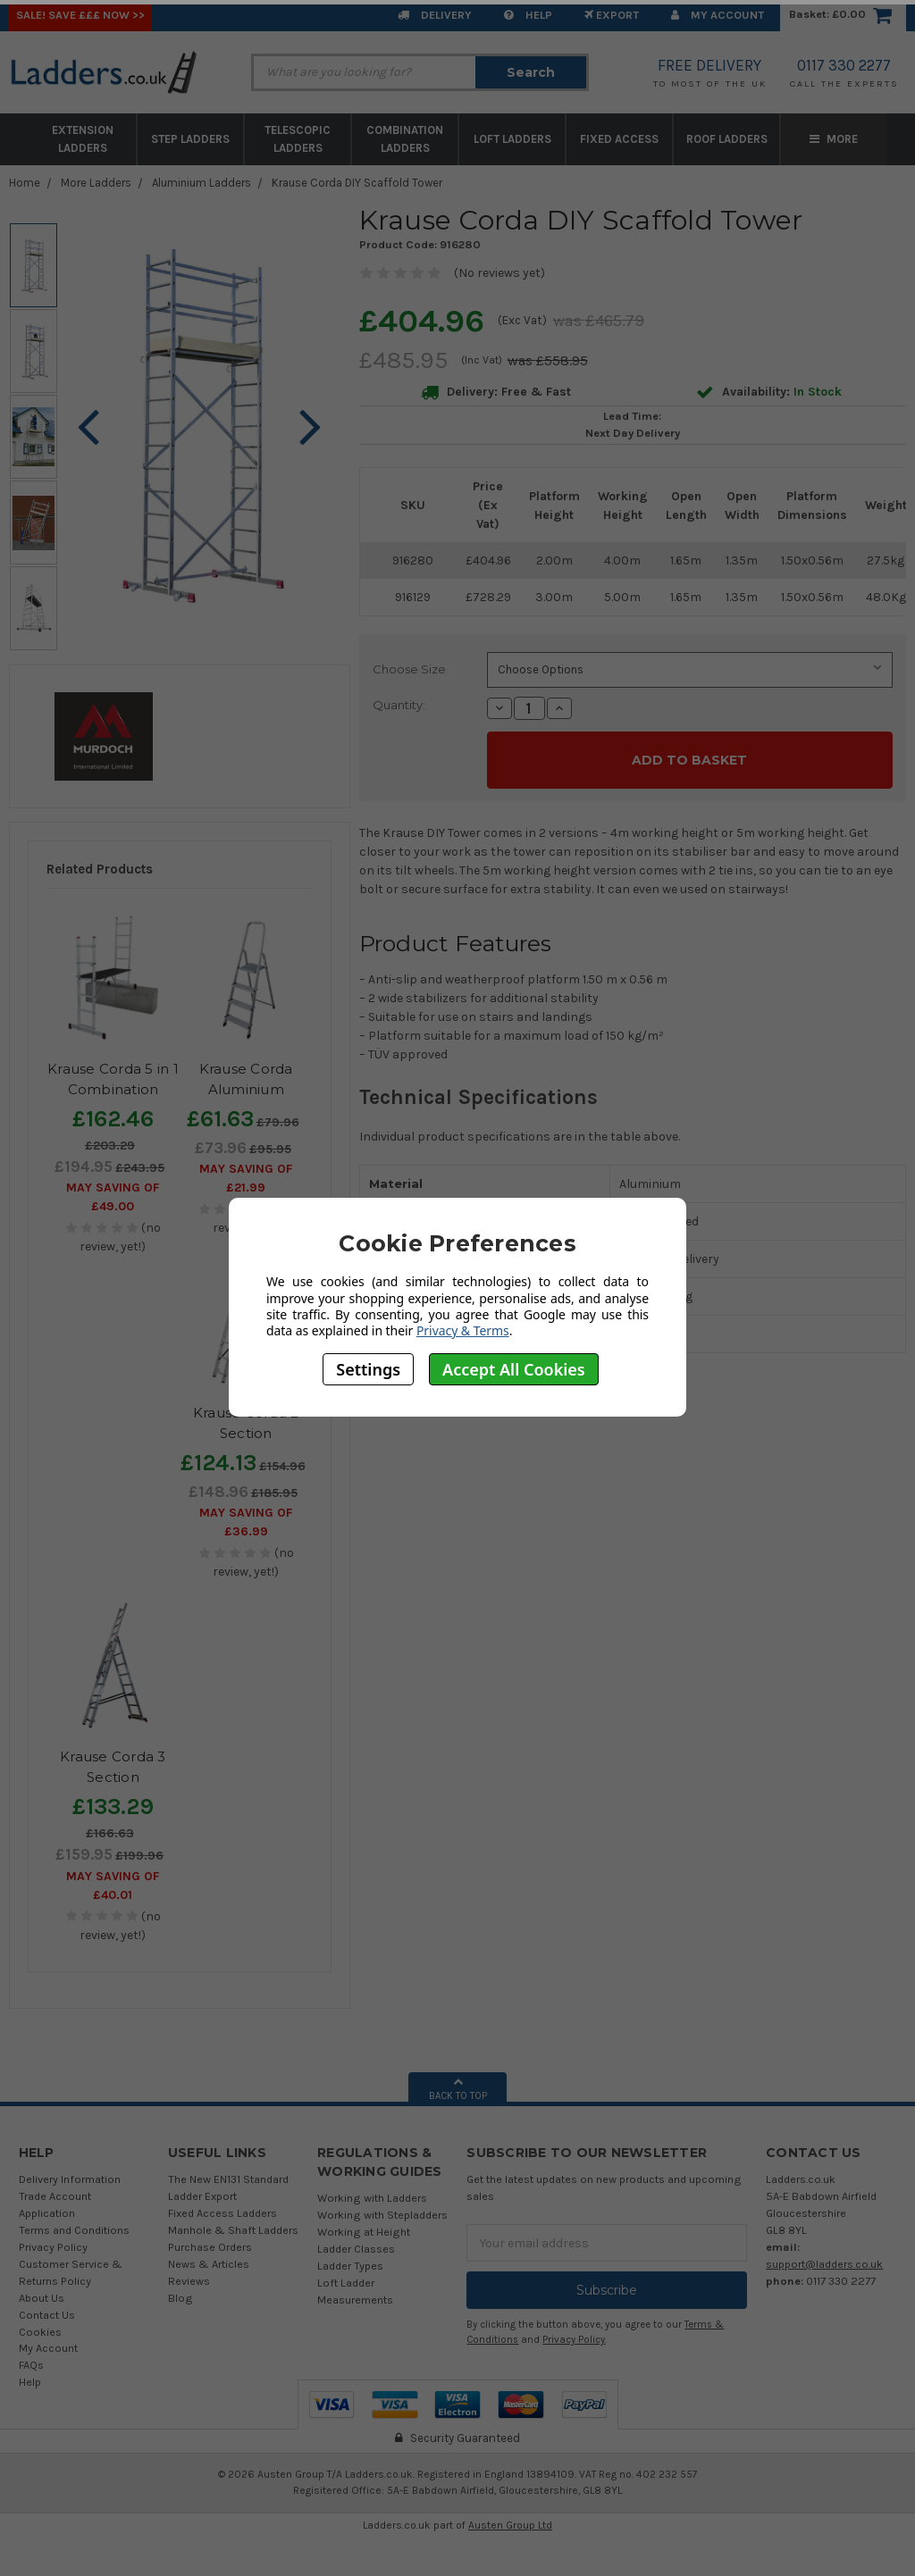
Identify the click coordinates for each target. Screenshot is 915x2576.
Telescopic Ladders (297, 139)
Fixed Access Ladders (222, 2213)
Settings (368, 1369)
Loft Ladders (512, 139)
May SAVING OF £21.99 (245, 1178)
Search (531, 72)
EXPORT (611, 14)
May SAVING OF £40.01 (112, 1886)
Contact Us (47, 2314)
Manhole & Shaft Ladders (233, 2230)
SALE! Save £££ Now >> (80, 14)
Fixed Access (619, 139)
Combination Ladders (404, 139)
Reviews (189, 2280)
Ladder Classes (356, 2248)
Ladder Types (350, 2265)
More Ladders (96, 182)
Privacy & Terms (462, 1330)
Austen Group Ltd (510, 2525)
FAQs (31, 2364)
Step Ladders (190, 139)
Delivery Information (70, 2179)
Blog (180, 2297)
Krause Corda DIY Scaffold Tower (357, 182)
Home (24, 182)
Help (528, 14)
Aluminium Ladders (201, 182)
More (834, 139)
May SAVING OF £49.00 (112, 1197)
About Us (41, 2297)
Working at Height (363, 2231)
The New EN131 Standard (228, 2179)
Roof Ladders (727, 139)
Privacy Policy (53, 2247)
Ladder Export (202, 2196)
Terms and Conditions (74, 2230)
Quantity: (399, 705)
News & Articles (208, 2264)
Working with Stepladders (382, 2214)
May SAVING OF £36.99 (245, 1522)
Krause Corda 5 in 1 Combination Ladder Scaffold (113, 1088)
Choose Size (409, 669)
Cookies (40, 2331)
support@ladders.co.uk (824, 2264)
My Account (717, 14)
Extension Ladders (82, 139)
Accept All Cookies (513, 1369)
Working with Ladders (372, 2197)
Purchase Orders (210, 2247)
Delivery (435, 14)
